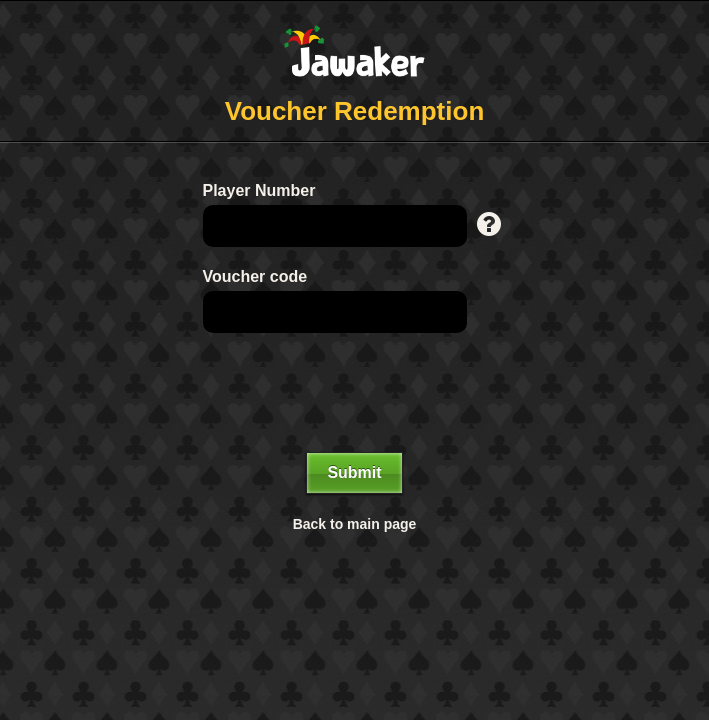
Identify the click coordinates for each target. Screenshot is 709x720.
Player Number (259, 190)
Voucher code (255, 276)
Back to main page (355, 524)
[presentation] (355, 393)
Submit (354, 472)
